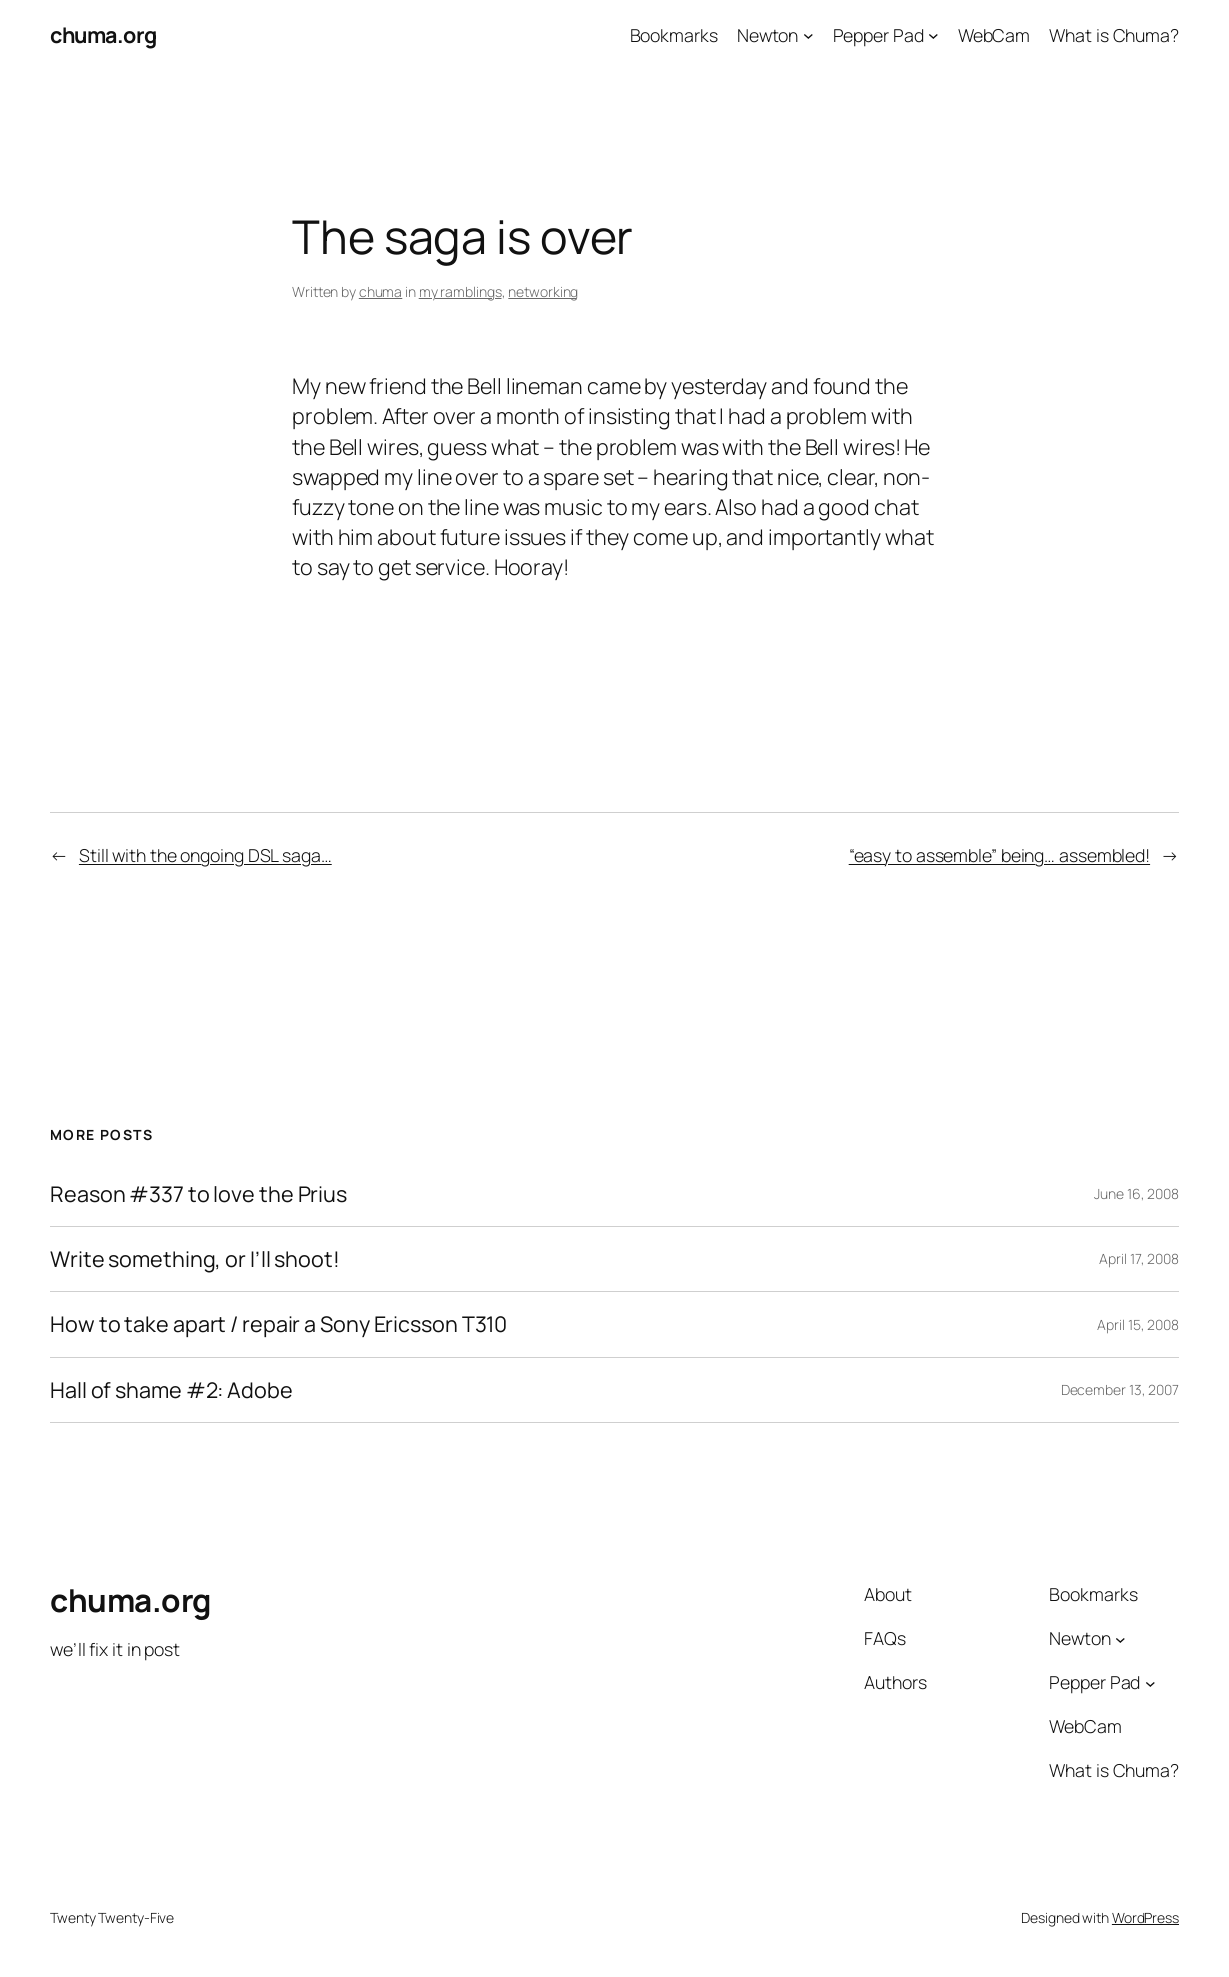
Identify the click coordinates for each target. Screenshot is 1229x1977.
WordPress (1145, 1917)
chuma (381, 291)
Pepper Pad (878, 35)
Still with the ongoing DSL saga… (205, 855)
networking (543, 291)
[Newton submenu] (808, 35)
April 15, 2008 (1138, 1324)
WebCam (994, 35)
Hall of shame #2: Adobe (171, 1390)
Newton (767, 35)
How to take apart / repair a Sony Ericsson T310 (278, 1324)
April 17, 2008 (1139, 1258)
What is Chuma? (1114, 35)
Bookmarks (674, 35)
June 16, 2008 (1136, 1193)
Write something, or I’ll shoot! (195, 1259)
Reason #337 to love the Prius (198, 1194)
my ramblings (460, 291)
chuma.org (103, 34)
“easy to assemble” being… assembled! (999, 855)
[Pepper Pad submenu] (933, 35)
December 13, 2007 (1120, 1389)
